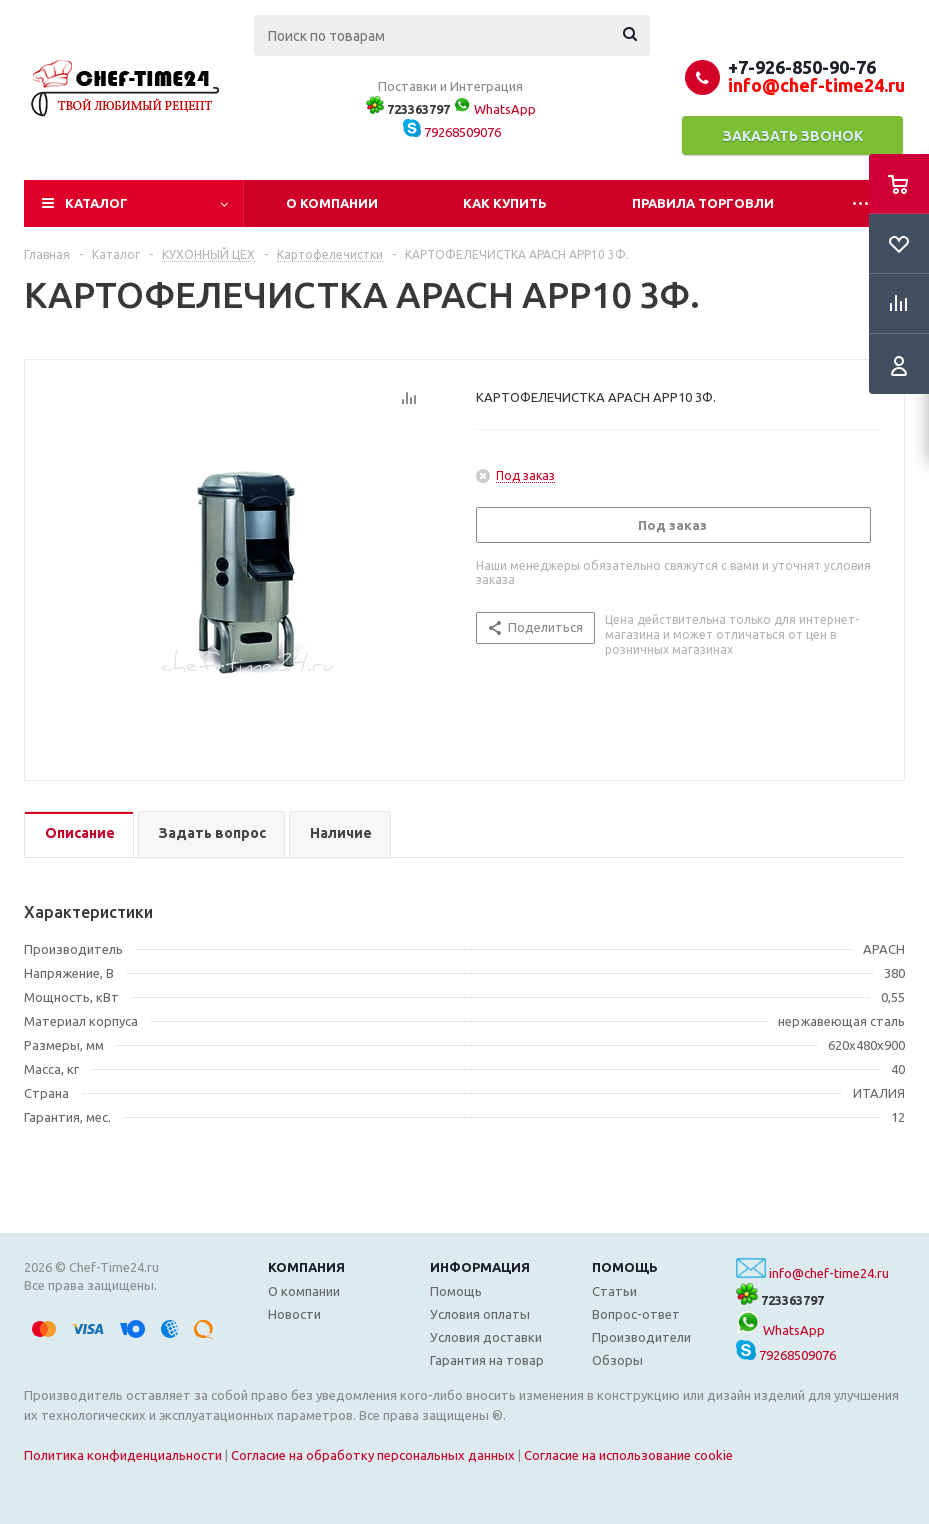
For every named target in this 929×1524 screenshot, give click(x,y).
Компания (306, 1267)
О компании (332, 203)
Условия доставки (486, 1337)
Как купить (505, 203)
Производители (641, 1337)
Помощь (625, 1267)
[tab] (79, 834)
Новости (294, 1314)
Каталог (96, 203)
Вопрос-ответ (636, 1314)
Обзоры (617, 1360)
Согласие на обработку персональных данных (373, 1455)
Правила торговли (703, 203)
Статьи (614, 1291)
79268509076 (452, 132)
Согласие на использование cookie (628, 1455)
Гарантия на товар (487, 1360)
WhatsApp (494, 109)
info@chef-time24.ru (829, 1273)
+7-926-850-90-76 (802, 67)
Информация (480, 1267)
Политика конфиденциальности (123, 1455)
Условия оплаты (480, 1314)
